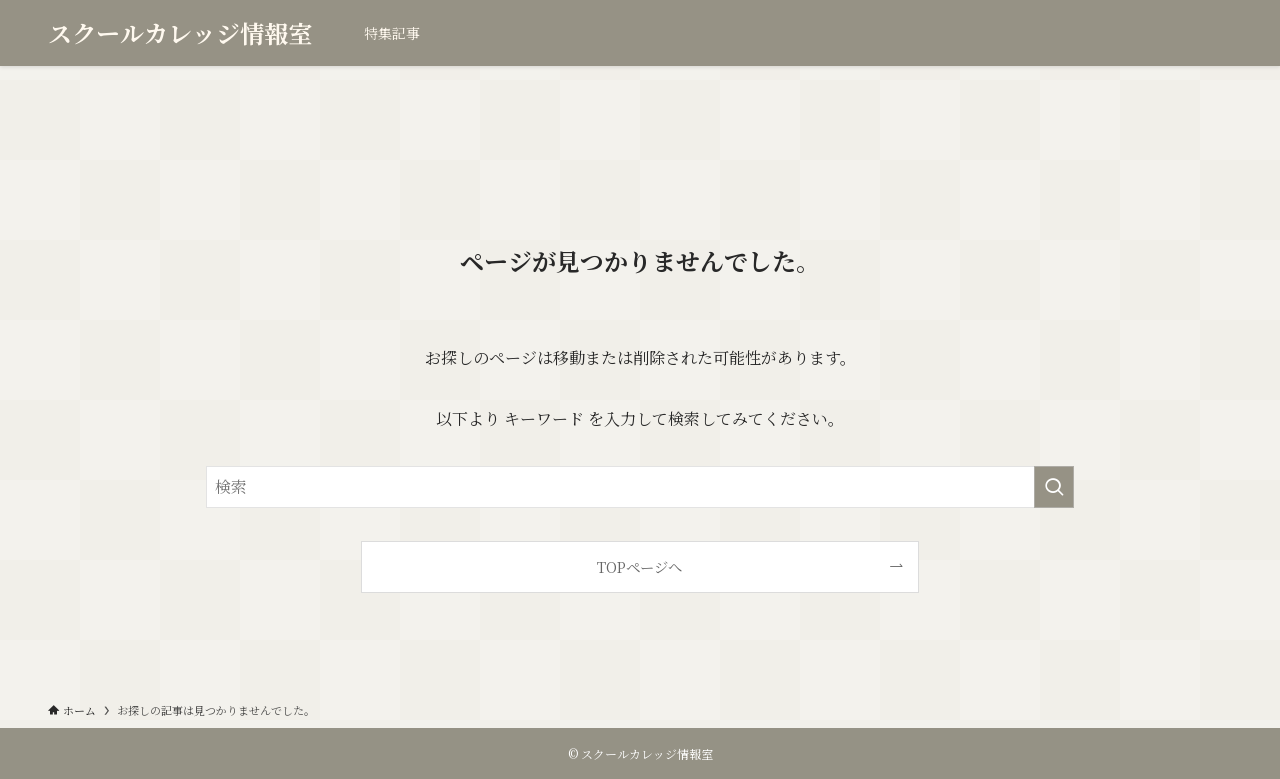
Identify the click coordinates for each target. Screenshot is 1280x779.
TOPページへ (639, 566)
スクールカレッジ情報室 (180, 33)
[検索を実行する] (1054, 487)
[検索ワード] (640, 487)
